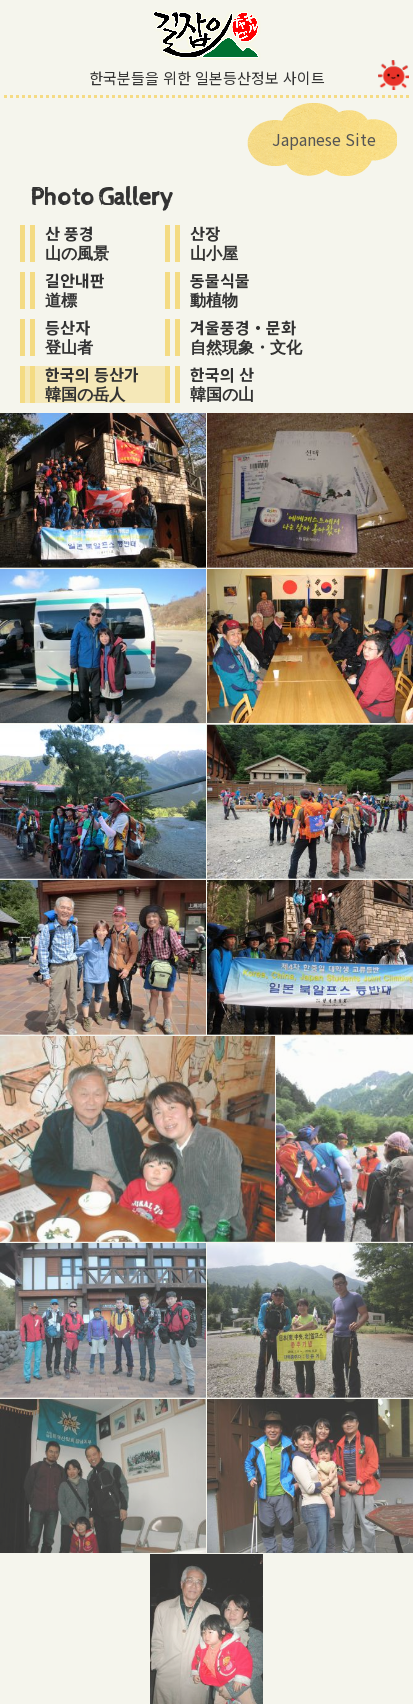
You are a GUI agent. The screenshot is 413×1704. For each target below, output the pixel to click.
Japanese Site (324, 139)
